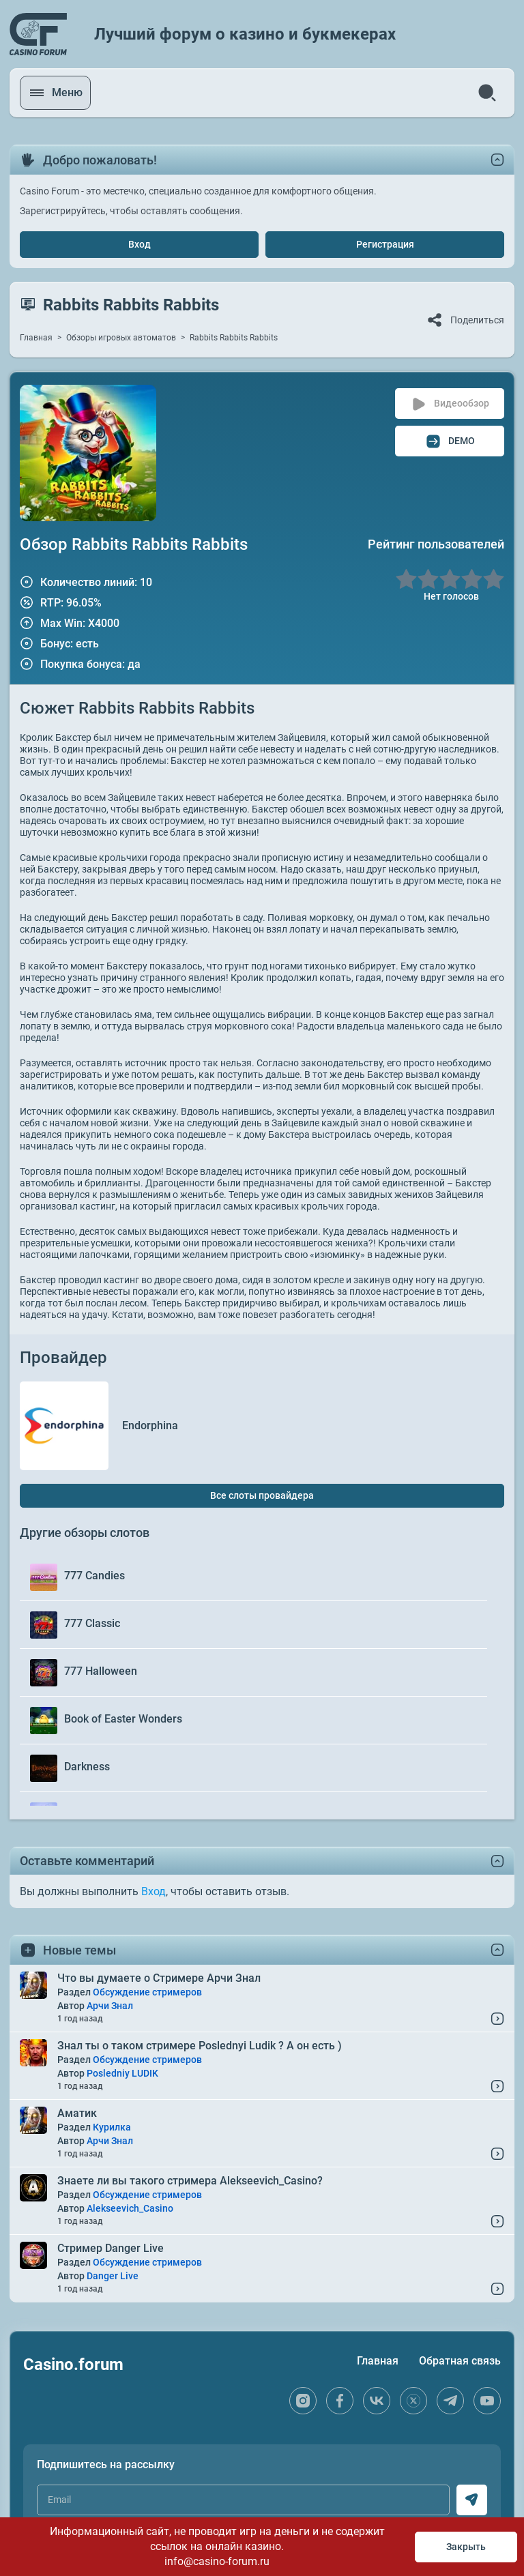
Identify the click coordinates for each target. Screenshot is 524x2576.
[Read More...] (497, 2018)
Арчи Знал (110, 2005)
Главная (36, 337)
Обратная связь (460, 2360)
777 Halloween (100, 1671)
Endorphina (150, 1425)
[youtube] (487, 2400)
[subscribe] (471, 2500)
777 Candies (94, 1575)
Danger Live (113, 2275)
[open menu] (57, 93)
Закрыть (466, 2546)
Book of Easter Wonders (123, 1718)
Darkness (87, 1766)
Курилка (112, 2127)
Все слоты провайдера (262, 1495)
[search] (487, 93)
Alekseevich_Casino (130, 2208)
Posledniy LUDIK (122, 2073)
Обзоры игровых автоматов (121, 337)
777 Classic (92, 1623)
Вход (139, 244)
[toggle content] (497, 1861)
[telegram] (450, 2400)
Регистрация (385, 244)
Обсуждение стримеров (147, 1992)
